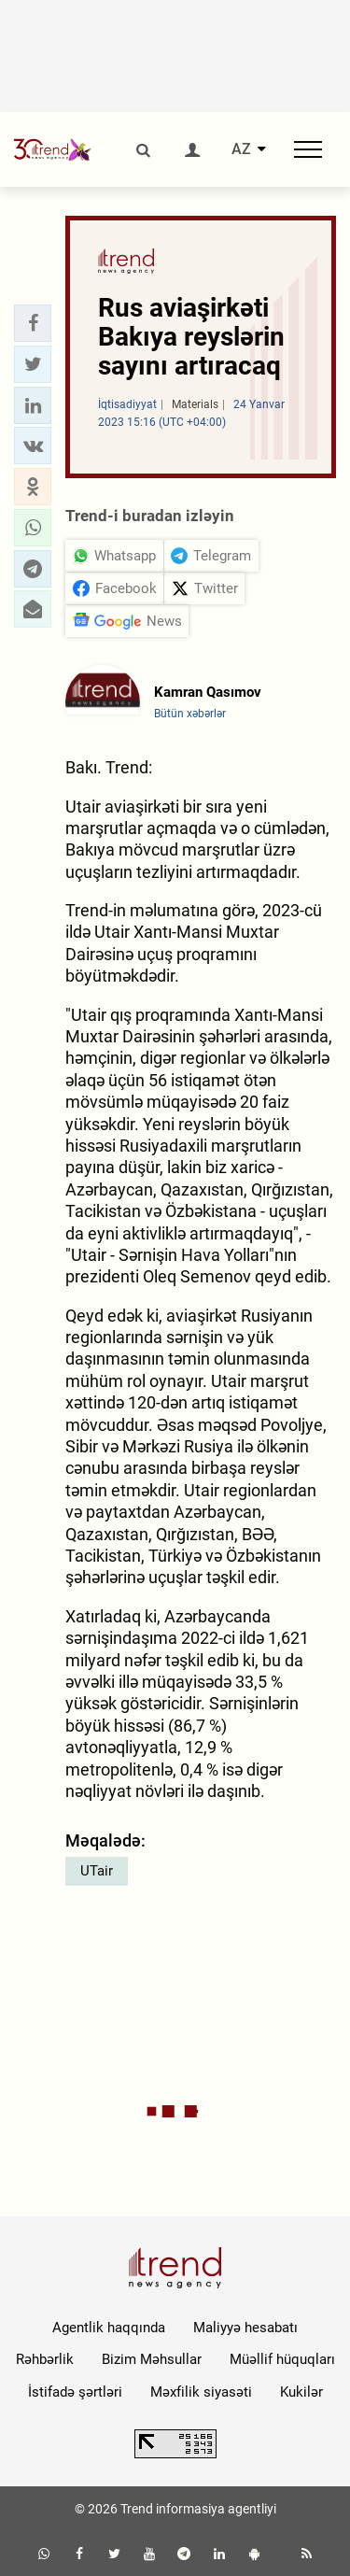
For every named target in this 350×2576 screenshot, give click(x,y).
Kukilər (301, 2392)
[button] (33, 323)
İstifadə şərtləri (75, 2392)
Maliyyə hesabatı (245, 2327)
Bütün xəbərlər (190, 713)
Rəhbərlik (45, 2359)
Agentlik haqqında (108, 2327)
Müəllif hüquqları (282, 2359)
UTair (96, 1870)
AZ (241, 149)
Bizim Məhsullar (152, 2359)
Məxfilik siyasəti (201, 2392)
